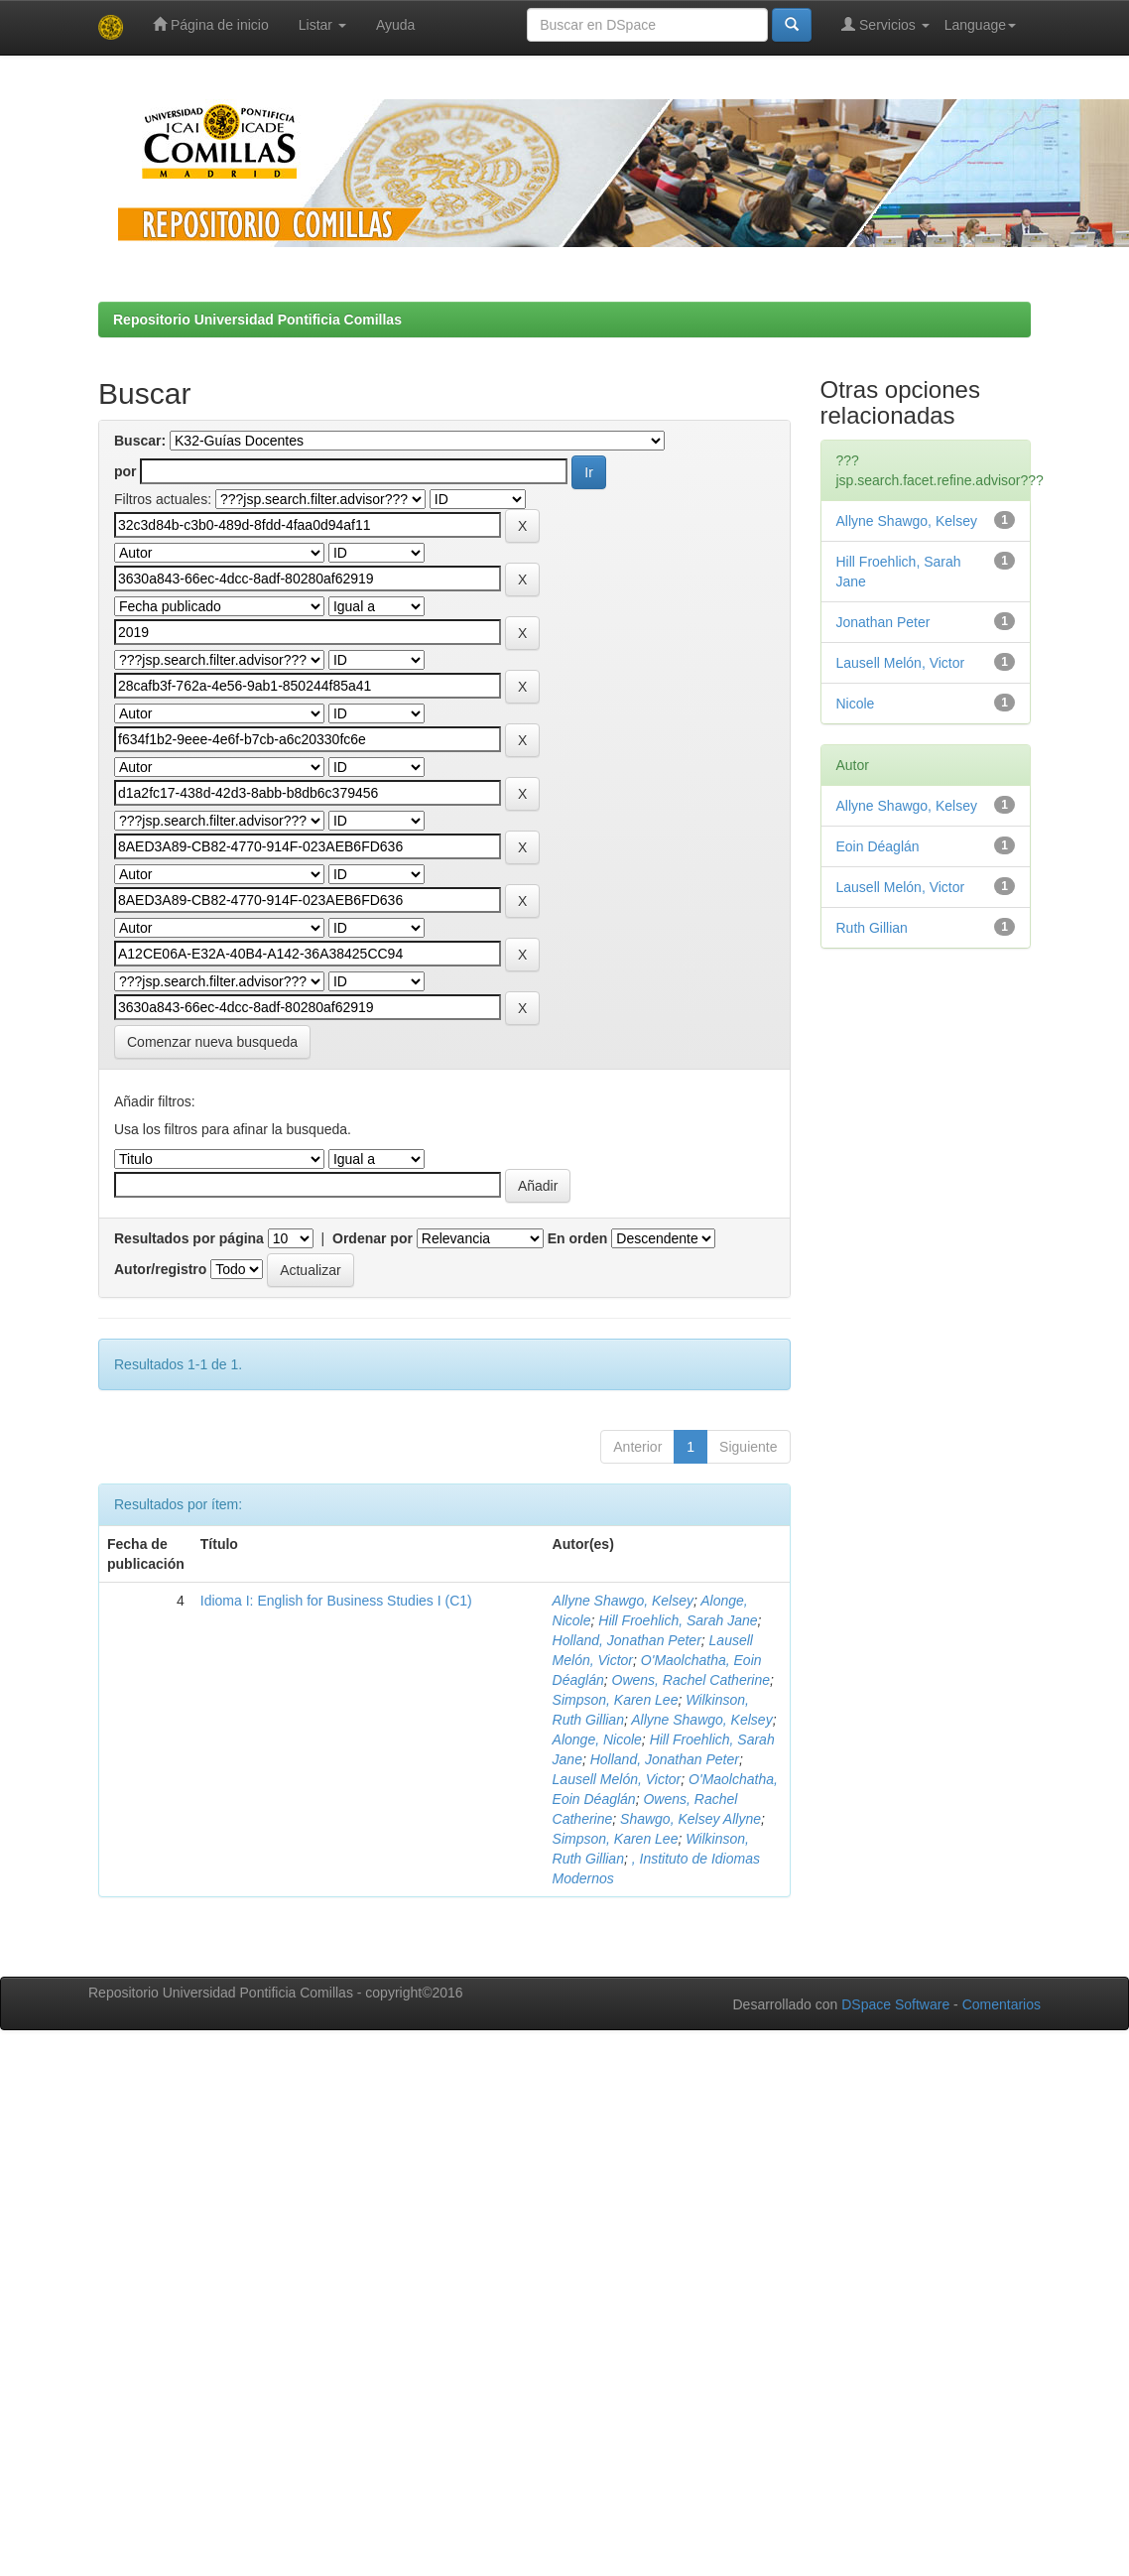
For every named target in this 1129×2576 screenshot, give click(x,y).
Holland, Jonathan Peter (627, 1640)
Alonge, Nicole (597, 1739)
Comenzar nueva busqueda (212, 1042)
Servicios (885, 24)
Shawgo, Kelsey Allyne (690, 1819)
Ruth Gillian (872, 928)
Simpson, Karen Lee (616, 1700)
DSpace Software (895, 2004)
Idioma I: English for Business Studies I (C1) (336, 1601)
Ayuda (395, 25)
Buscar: (140, 441)
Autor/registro (160, 1269)
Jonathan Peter (883, 622)
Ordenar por (372, 1238)
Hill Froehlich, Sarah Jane (677, 1620)
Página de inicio (211, 24)
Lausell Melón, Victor (617, 1779)
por (125, 471)
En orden (578, 1238)
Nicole (855, 703)
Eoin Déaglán (878, 846)
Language (980, 25)
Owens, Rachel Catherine (691, 1680)
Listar (322, 25)
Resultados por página (189, 1238)
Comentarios (1001, 2004)
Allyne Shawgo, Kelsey (623, 1601)
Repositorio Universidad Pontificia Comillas (257, 319)
